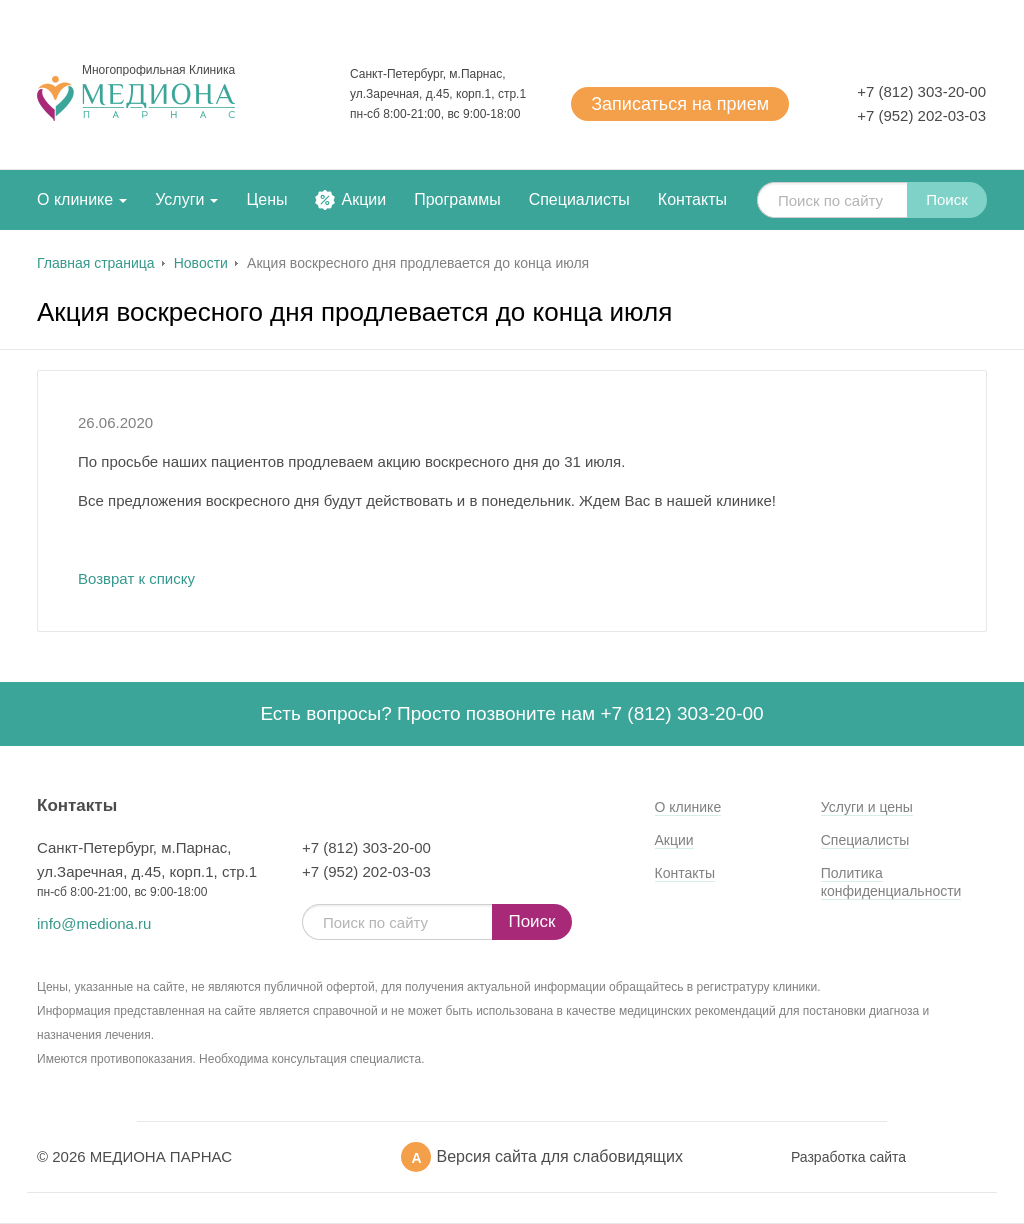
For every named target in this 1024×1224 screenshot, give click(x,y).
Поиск (947, 199)
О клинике (75, 199)
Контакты (692, 199)
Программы (457, 199)
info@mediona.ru (94, 923)
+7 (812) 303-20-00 (921, 91)
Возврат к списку (136, 578)
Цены (266, 199)
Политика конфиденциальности (891, 882)
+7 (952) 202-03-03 (921, 115)
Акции (363, 199)
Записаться (680, 104)
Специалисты (579, 199)
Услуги (179, 199)
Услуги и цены (867, 807)
